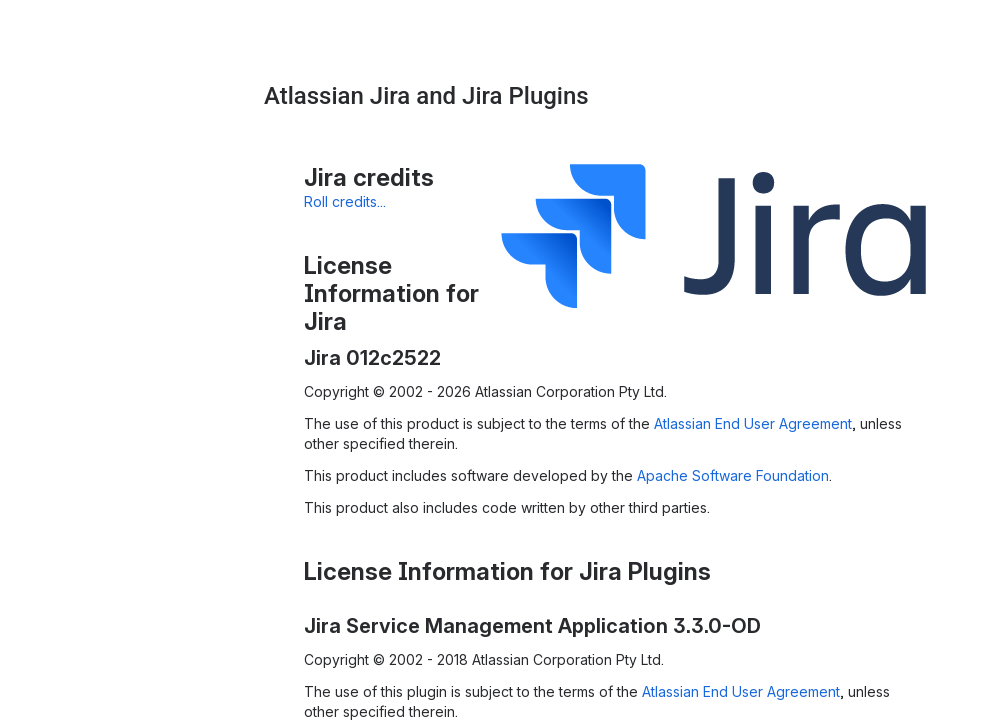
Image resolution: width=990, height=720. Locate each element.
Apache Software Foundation (733, 475)
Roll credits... (345, 201)
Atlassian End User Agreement (753, 423)
